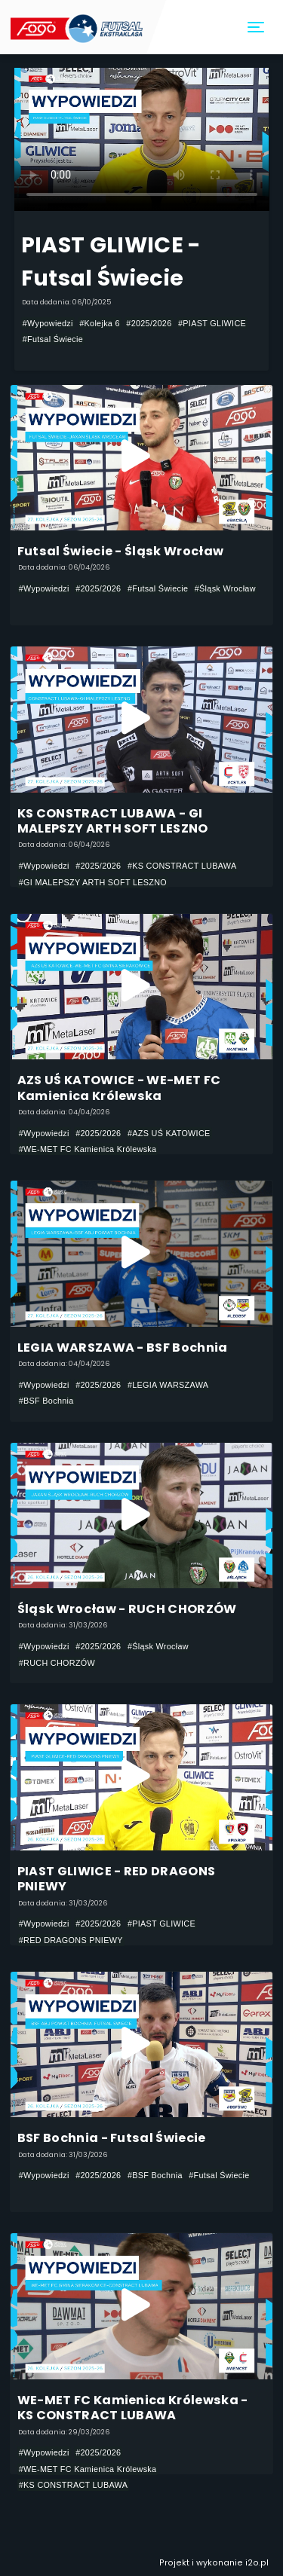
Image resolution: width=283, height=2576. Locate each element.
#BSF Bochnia (46, 1400)
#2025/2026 (148, 323)
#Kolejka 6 (99, 323)
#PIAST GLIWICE (212, 323)
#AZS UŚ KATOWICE (169, 1133)
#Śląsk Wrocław (225, 588)
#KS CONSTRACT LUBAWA (182, 865)
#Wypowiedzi (48, 323)
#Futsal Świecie (53, 339)
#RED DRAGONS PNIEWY (71, 1940)
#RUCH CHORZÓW (57, 1662)
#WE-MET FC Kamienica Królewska (88, 1149)
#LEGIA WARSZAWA (168, 1384)
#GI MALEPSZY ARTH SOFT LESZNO (93, 882)
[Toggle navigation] (256, 27)
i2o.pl (257, 2562)
